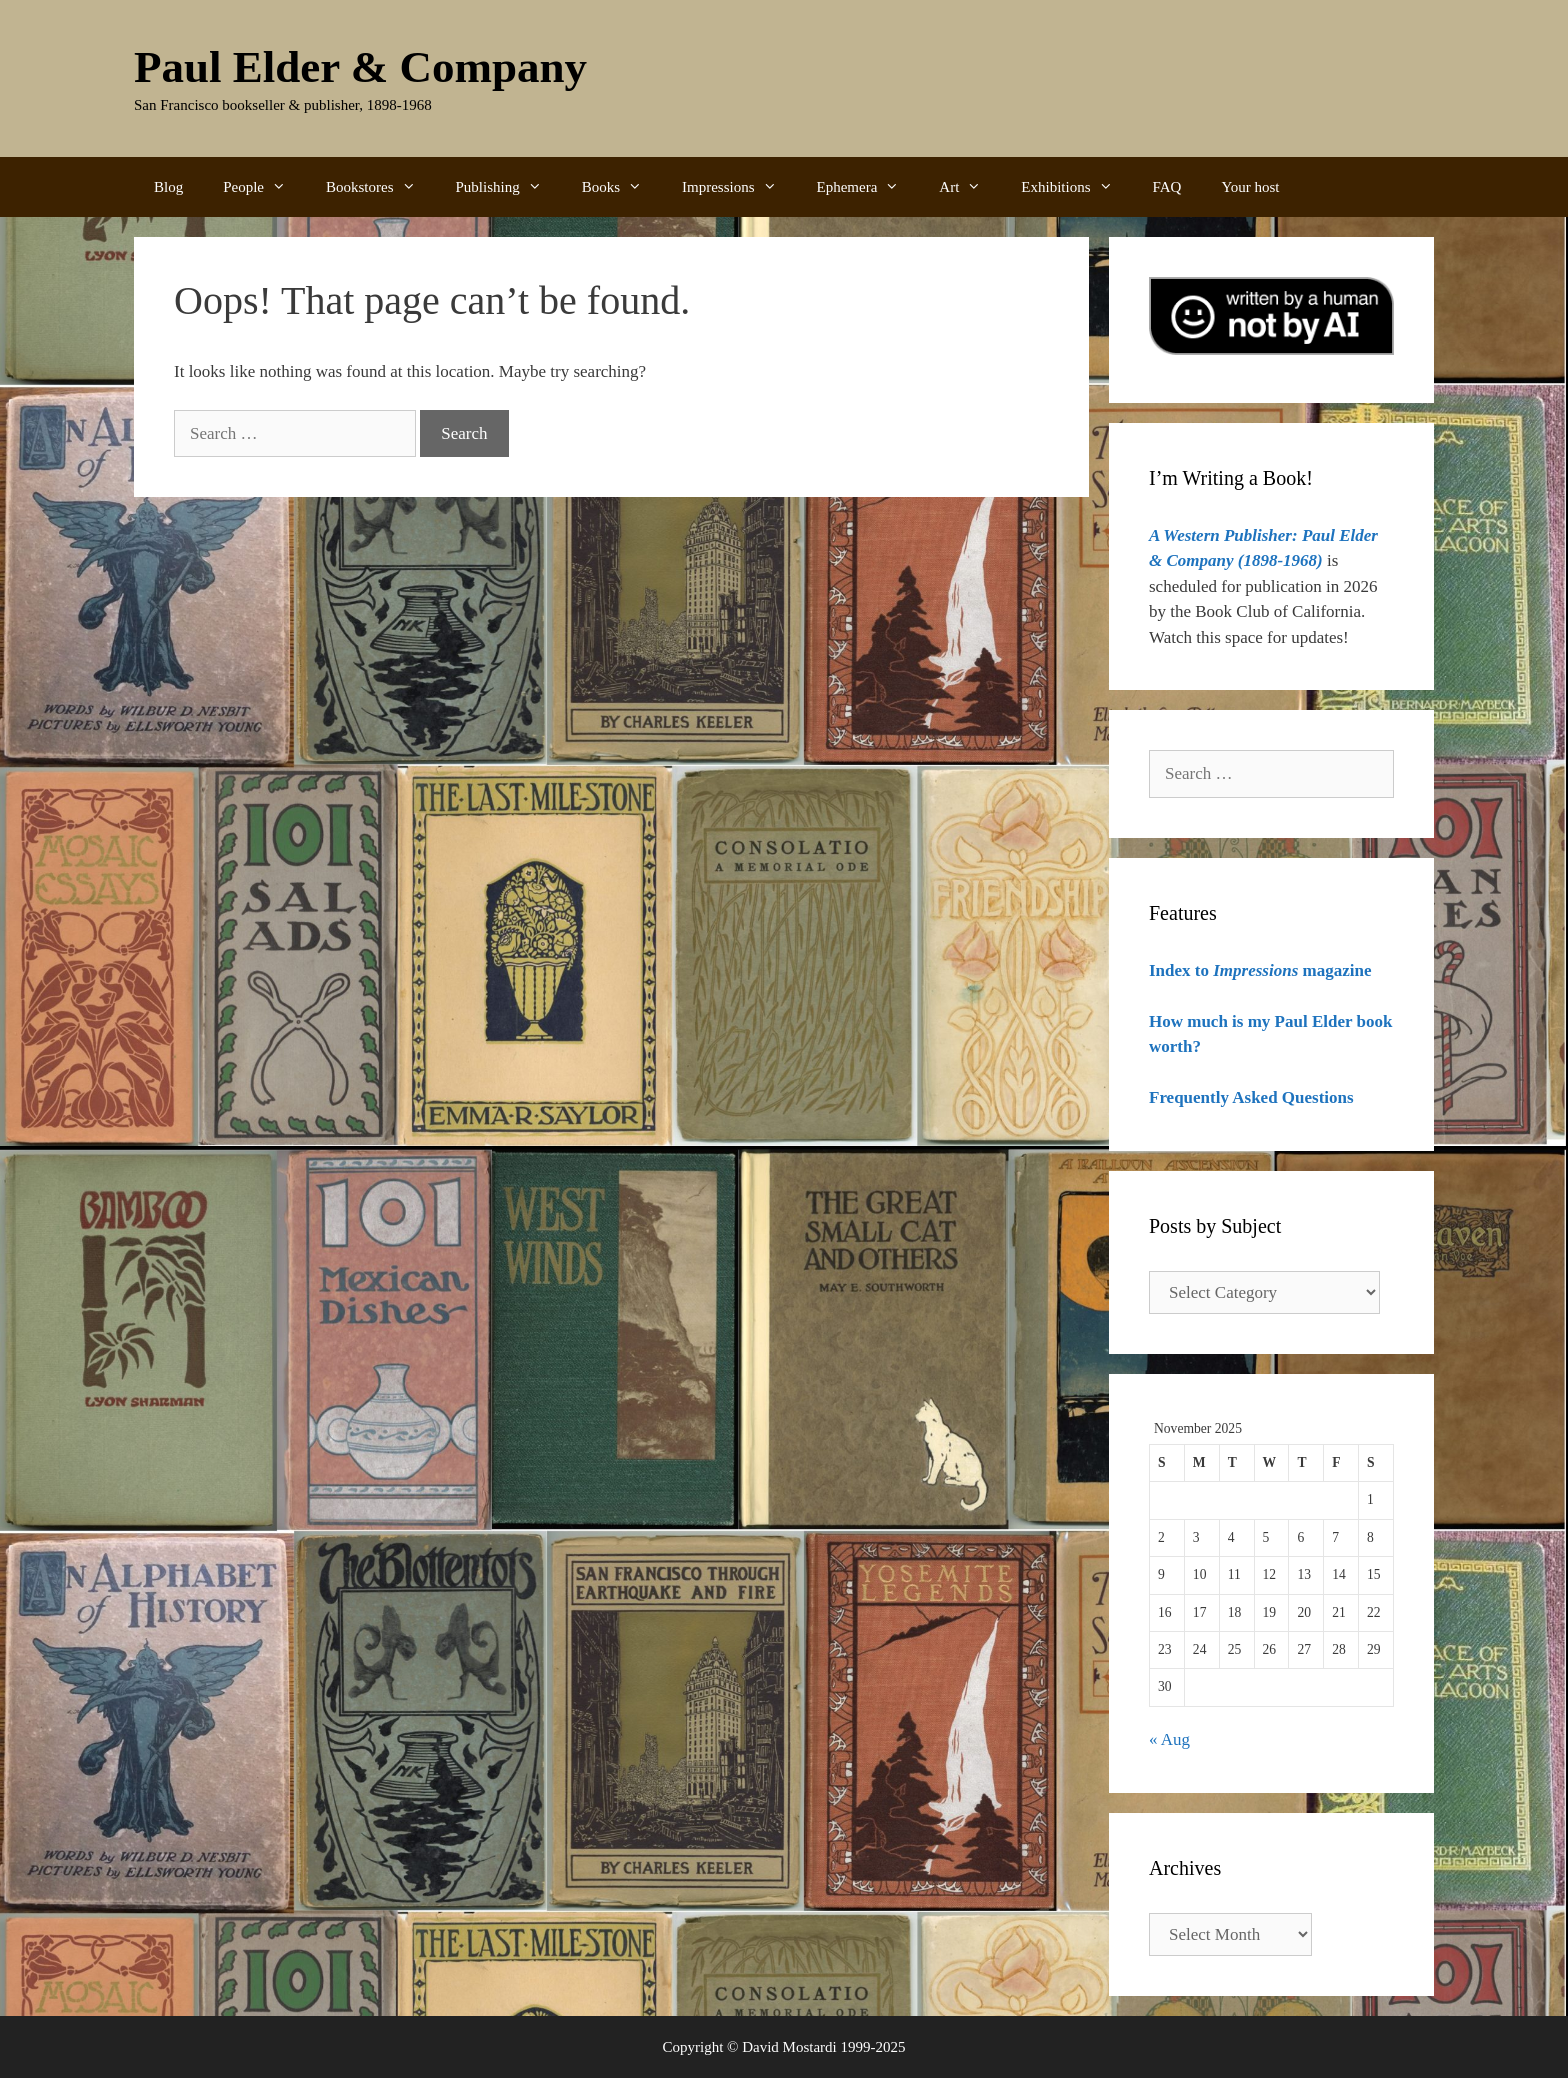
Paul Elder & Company (360, 67)
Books (622, 187)
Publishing (509, 187)
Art (970, 187)
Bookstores (381, 187)
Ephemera (868, 187)
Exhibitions (1076, 187)
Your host (1250, 187)
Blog (168, 187)
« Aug (1169, 1739)
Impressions (739, 187)
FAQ (1167, 187)
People (264, 187)
